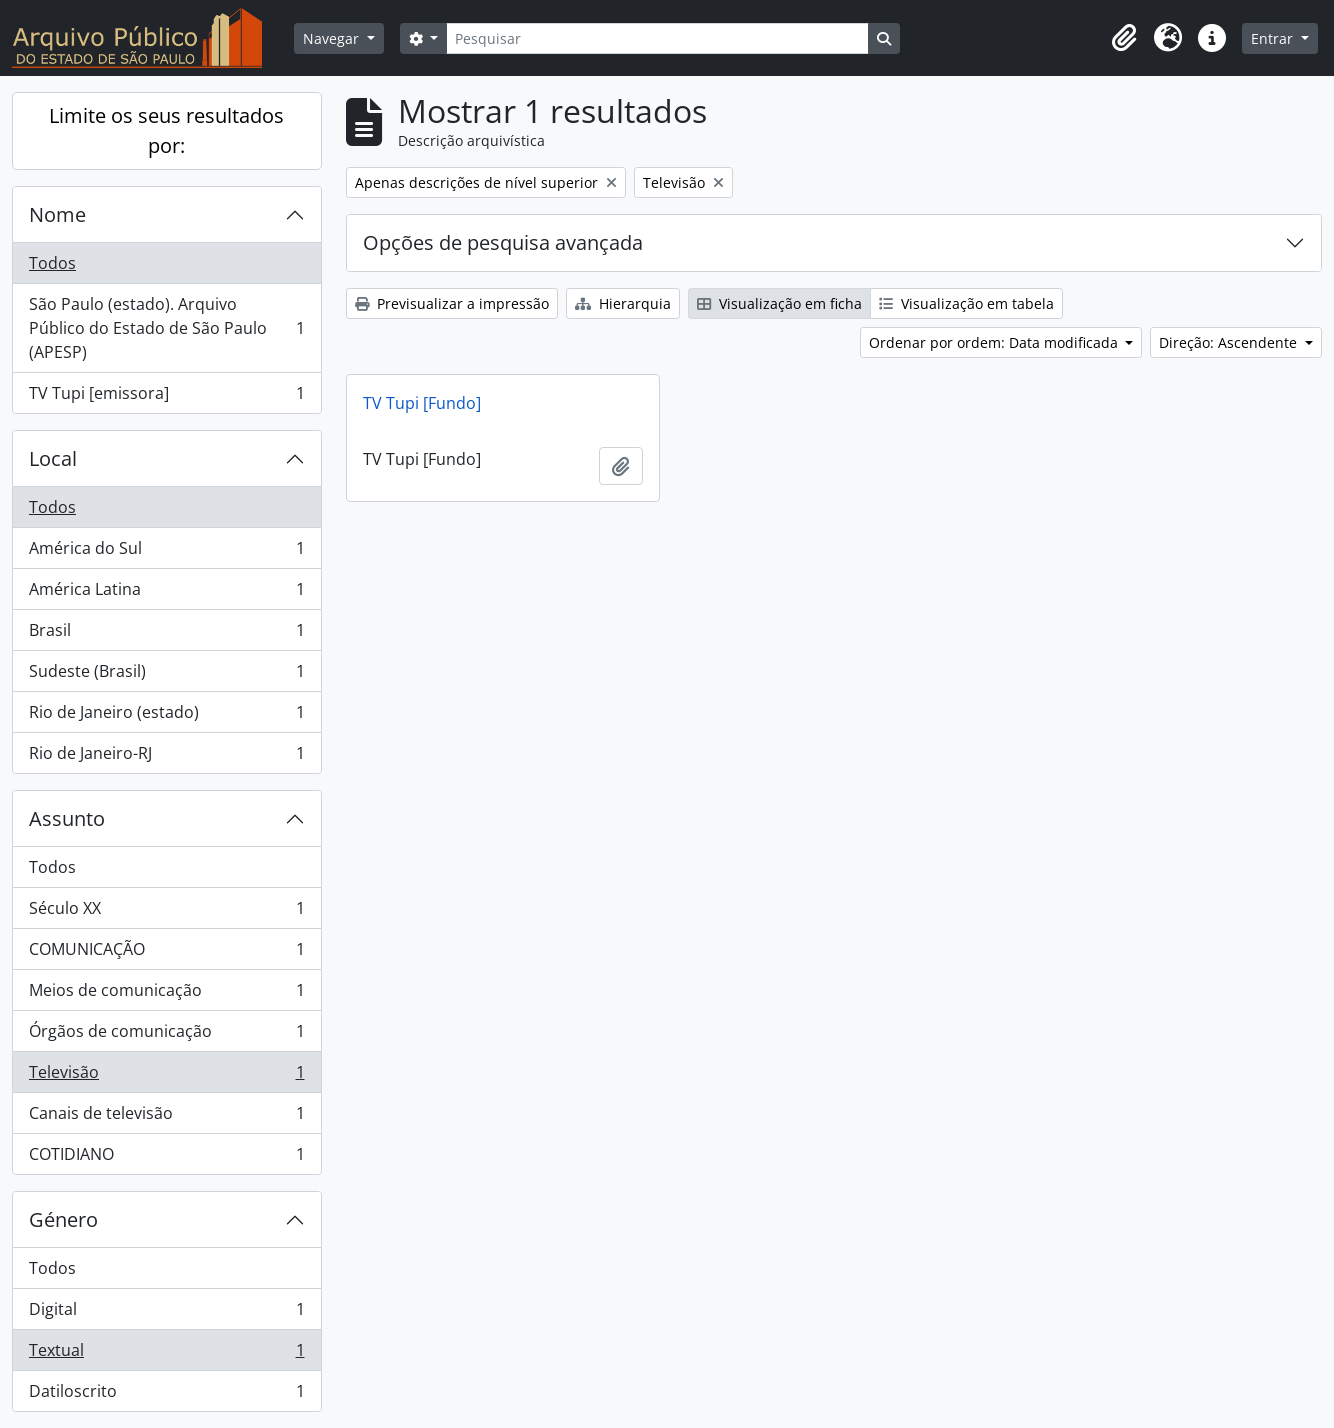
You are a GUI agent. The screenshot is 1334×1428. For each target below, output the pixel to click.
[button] (1124, 38)
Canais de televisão (166, 1117)
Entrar (1274, 38)
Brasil (166, 634)
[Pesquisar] (657, 38)
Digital (166, 1313)
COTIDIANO (166, 1158)
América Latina (166, 593)
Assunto (67, 818)
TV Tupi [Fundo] (422, 403)
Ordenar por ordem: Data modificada (995, 342)
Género (63, 1219)
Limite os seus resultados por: (166, 130)
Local (53, 458)
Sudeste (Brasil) (166, 675)
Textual (166, 1354)
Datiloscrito (166, 1395)
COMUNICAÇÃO (166, 953)
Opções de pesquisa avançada (503, 242)
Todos (52, 263)
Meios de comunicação (166, 994)
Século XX (166, 912)
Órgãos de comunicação (166, 1035)
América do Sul (166, 552)
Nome (57, 214)
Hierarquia (623, 303)
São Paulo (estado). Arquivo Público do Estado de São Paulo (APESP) (166, 328)
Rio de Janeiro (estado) (166, 716)
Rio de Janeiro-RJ (166, 757)
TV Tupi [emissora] (166, 397)
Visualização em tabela (966, 303)
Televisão (166, 1076)
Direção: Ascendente (1230, 342)
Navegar (333, 38)
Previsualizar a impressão (452, 303)
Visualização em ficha (779, 303)
